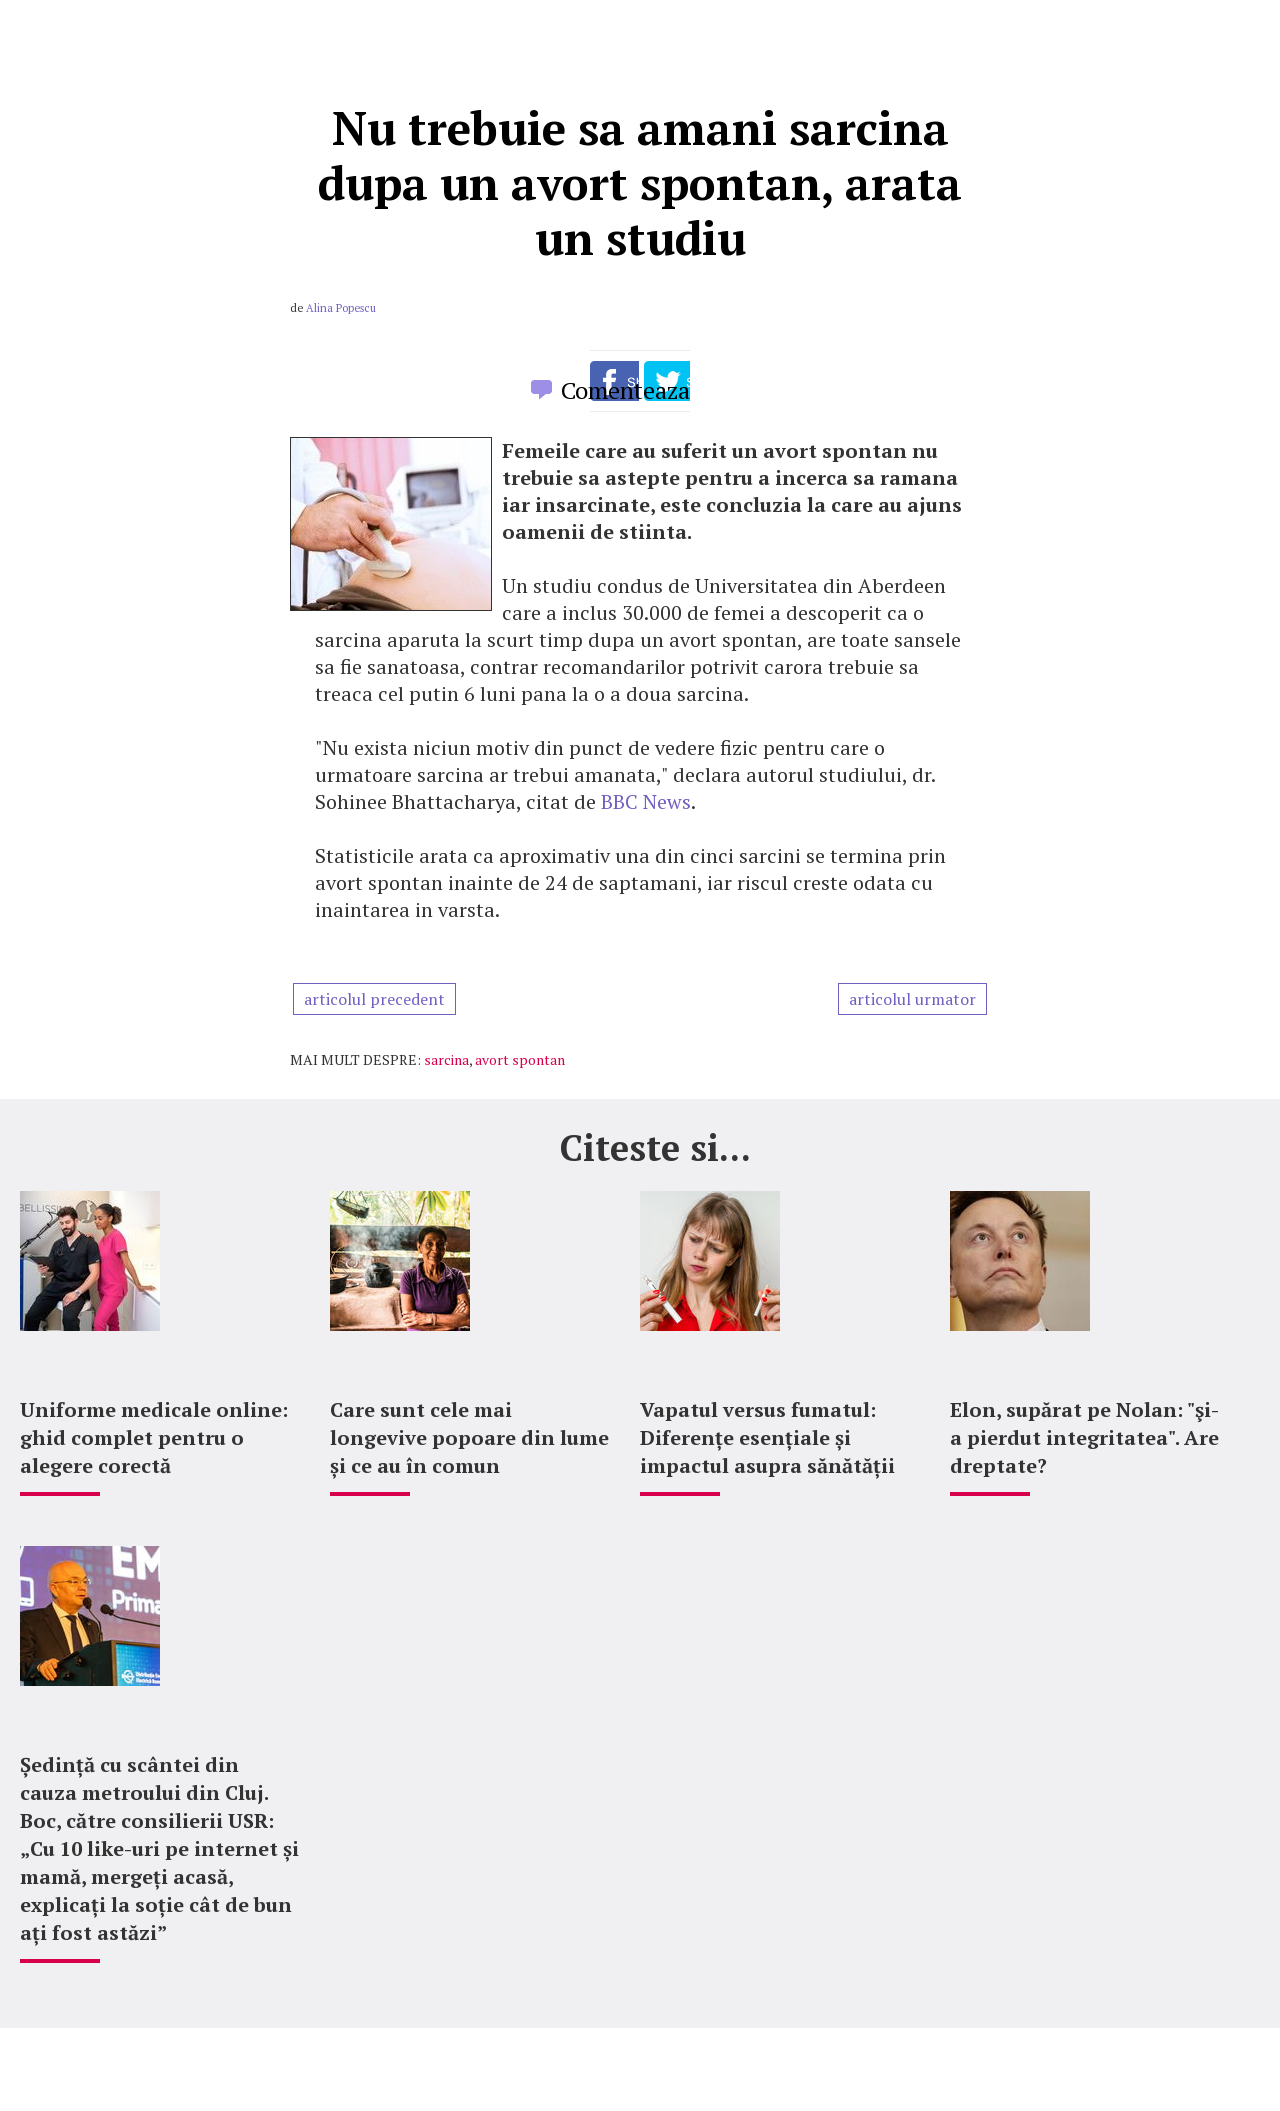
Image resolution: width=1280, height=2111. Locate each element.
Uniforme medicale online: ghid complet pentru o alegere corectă (154, 1437)
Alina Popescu (341, 308)
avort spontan (520, 1059)
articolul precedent (374, 999)
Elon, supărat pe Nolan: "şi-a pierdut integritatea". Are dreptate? (1084, 1437)
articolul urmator (912, 999)
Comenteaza (625, 390)
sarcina (446, 1059)
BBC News (646, 801)
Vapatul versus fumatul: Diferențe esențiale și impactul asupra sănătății (767, 1437)
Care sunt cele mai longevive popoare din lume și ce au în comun (469, 1437)
